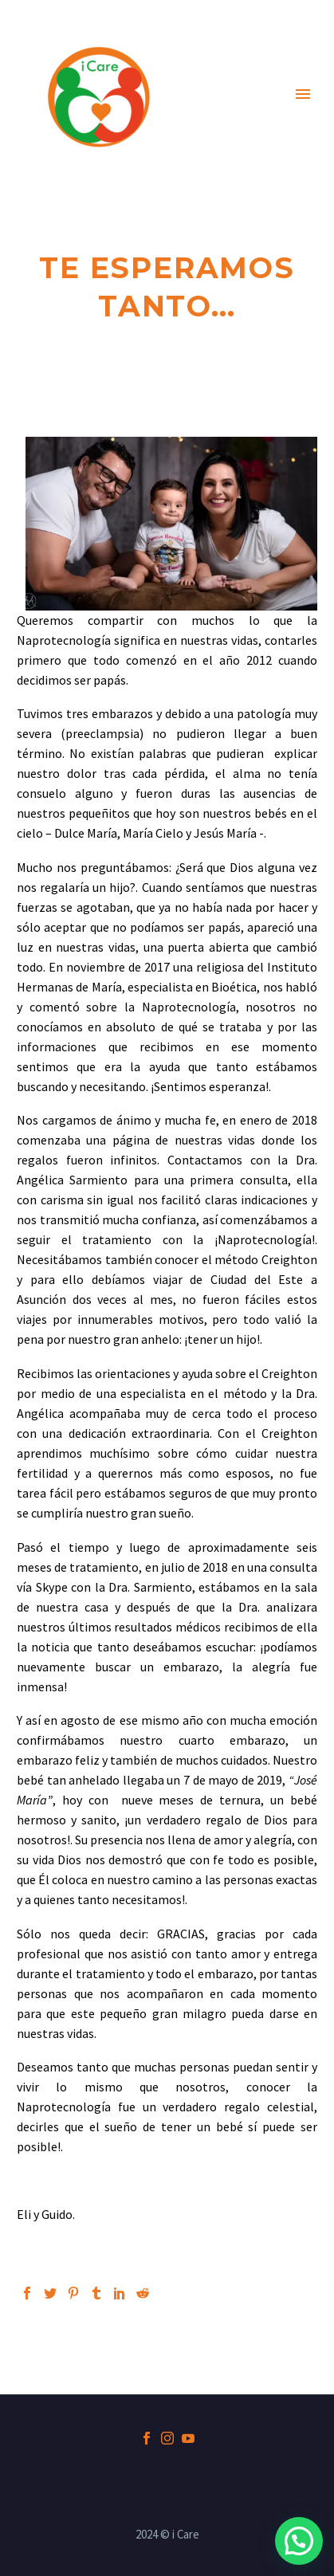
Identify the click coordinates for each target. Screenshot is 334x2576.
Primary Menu (303, 94)
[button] (299, 2541)
